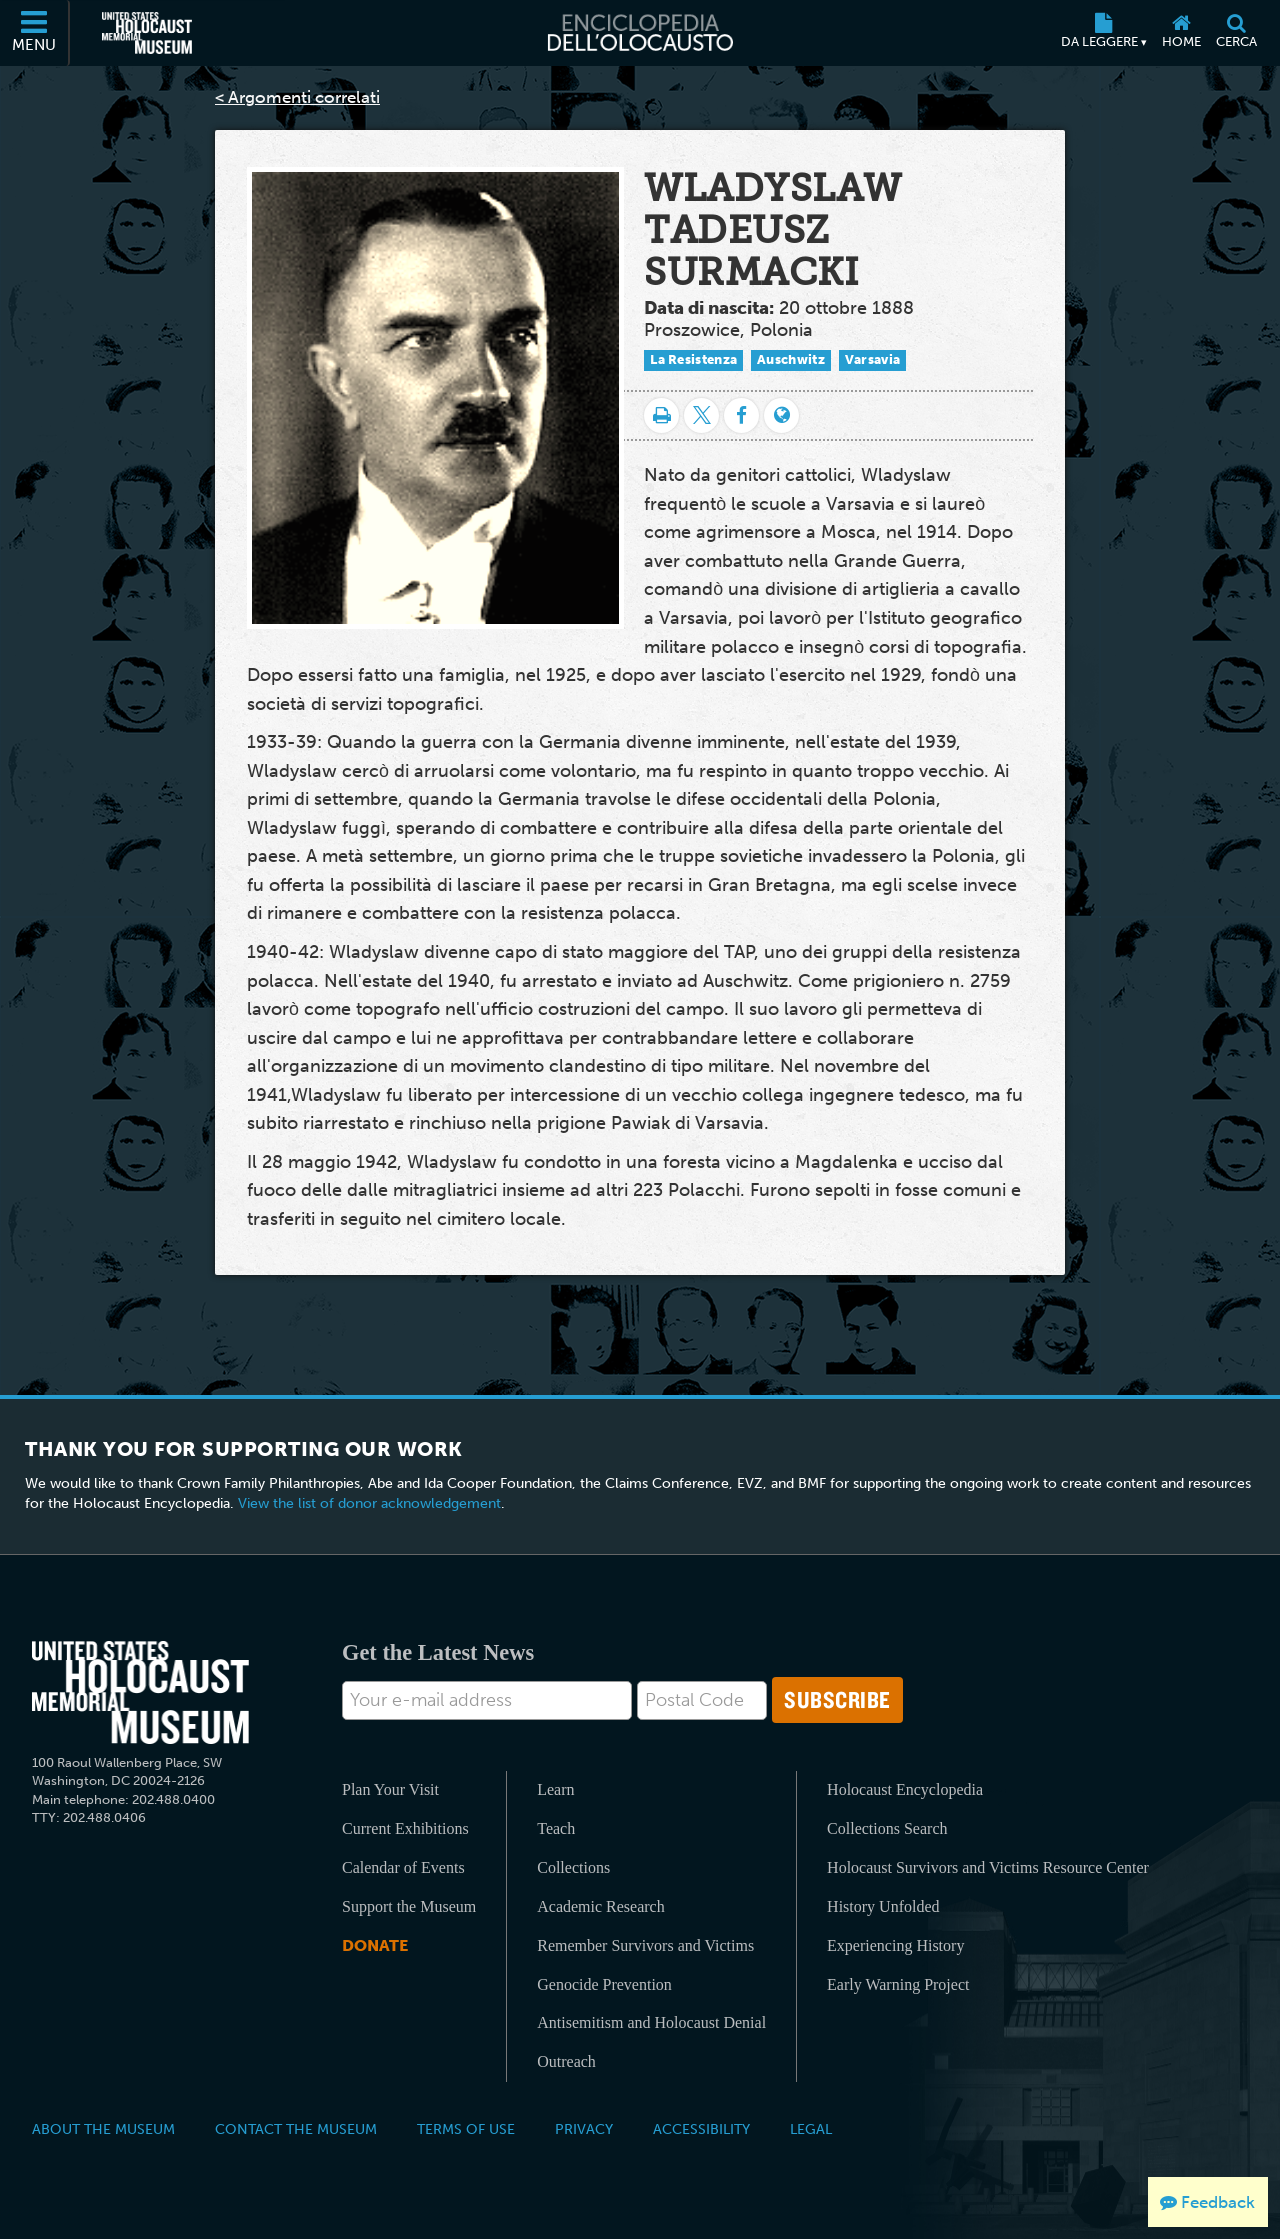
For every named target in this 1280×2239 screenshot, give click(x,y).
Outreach (566, 2061)
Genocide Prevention (604, 1984)
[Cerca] (1236, 33)
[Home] (1181, 33)
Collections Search (887, 1828)
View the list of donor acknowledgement (369, 1503)
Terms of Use (466, 2129)
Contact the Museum (296, 2129)
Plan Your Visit (390, 1789)
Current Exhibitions (405, 1828)
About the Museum (103, 2129)
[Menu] (35, 33)
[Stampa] (661, 415)
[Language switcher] (781, 415)
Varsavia (872, 359)
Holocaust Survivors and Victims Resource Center (988, 1867)
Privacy (584, 2129)
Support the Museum (409, 1906)
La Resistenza (693, 359)
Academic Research (600, 1906)
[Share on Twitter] (701, 415)
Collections (573, 1867)
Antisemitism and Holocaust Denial (651, 2022)
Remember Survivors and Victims (645, 1945)
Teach (556, 1828)
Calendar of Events (403, 1867)
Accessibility (701, 2129)
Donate (375, 1945)
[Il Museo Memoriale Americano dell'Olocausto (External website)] (147, 33)
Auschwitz (791, 359)
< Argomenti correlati (297, 97)
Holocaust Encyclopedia (905, 1789)
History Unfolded (883, 1906)
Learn (555, 1789)
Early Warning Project (898, 1984)
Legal (811, 2129)
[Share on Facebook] (741, 415)
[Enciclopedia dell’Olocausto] (640, 33)
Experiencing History (895, 1945)
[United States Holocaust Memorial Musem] (140, 1692)
